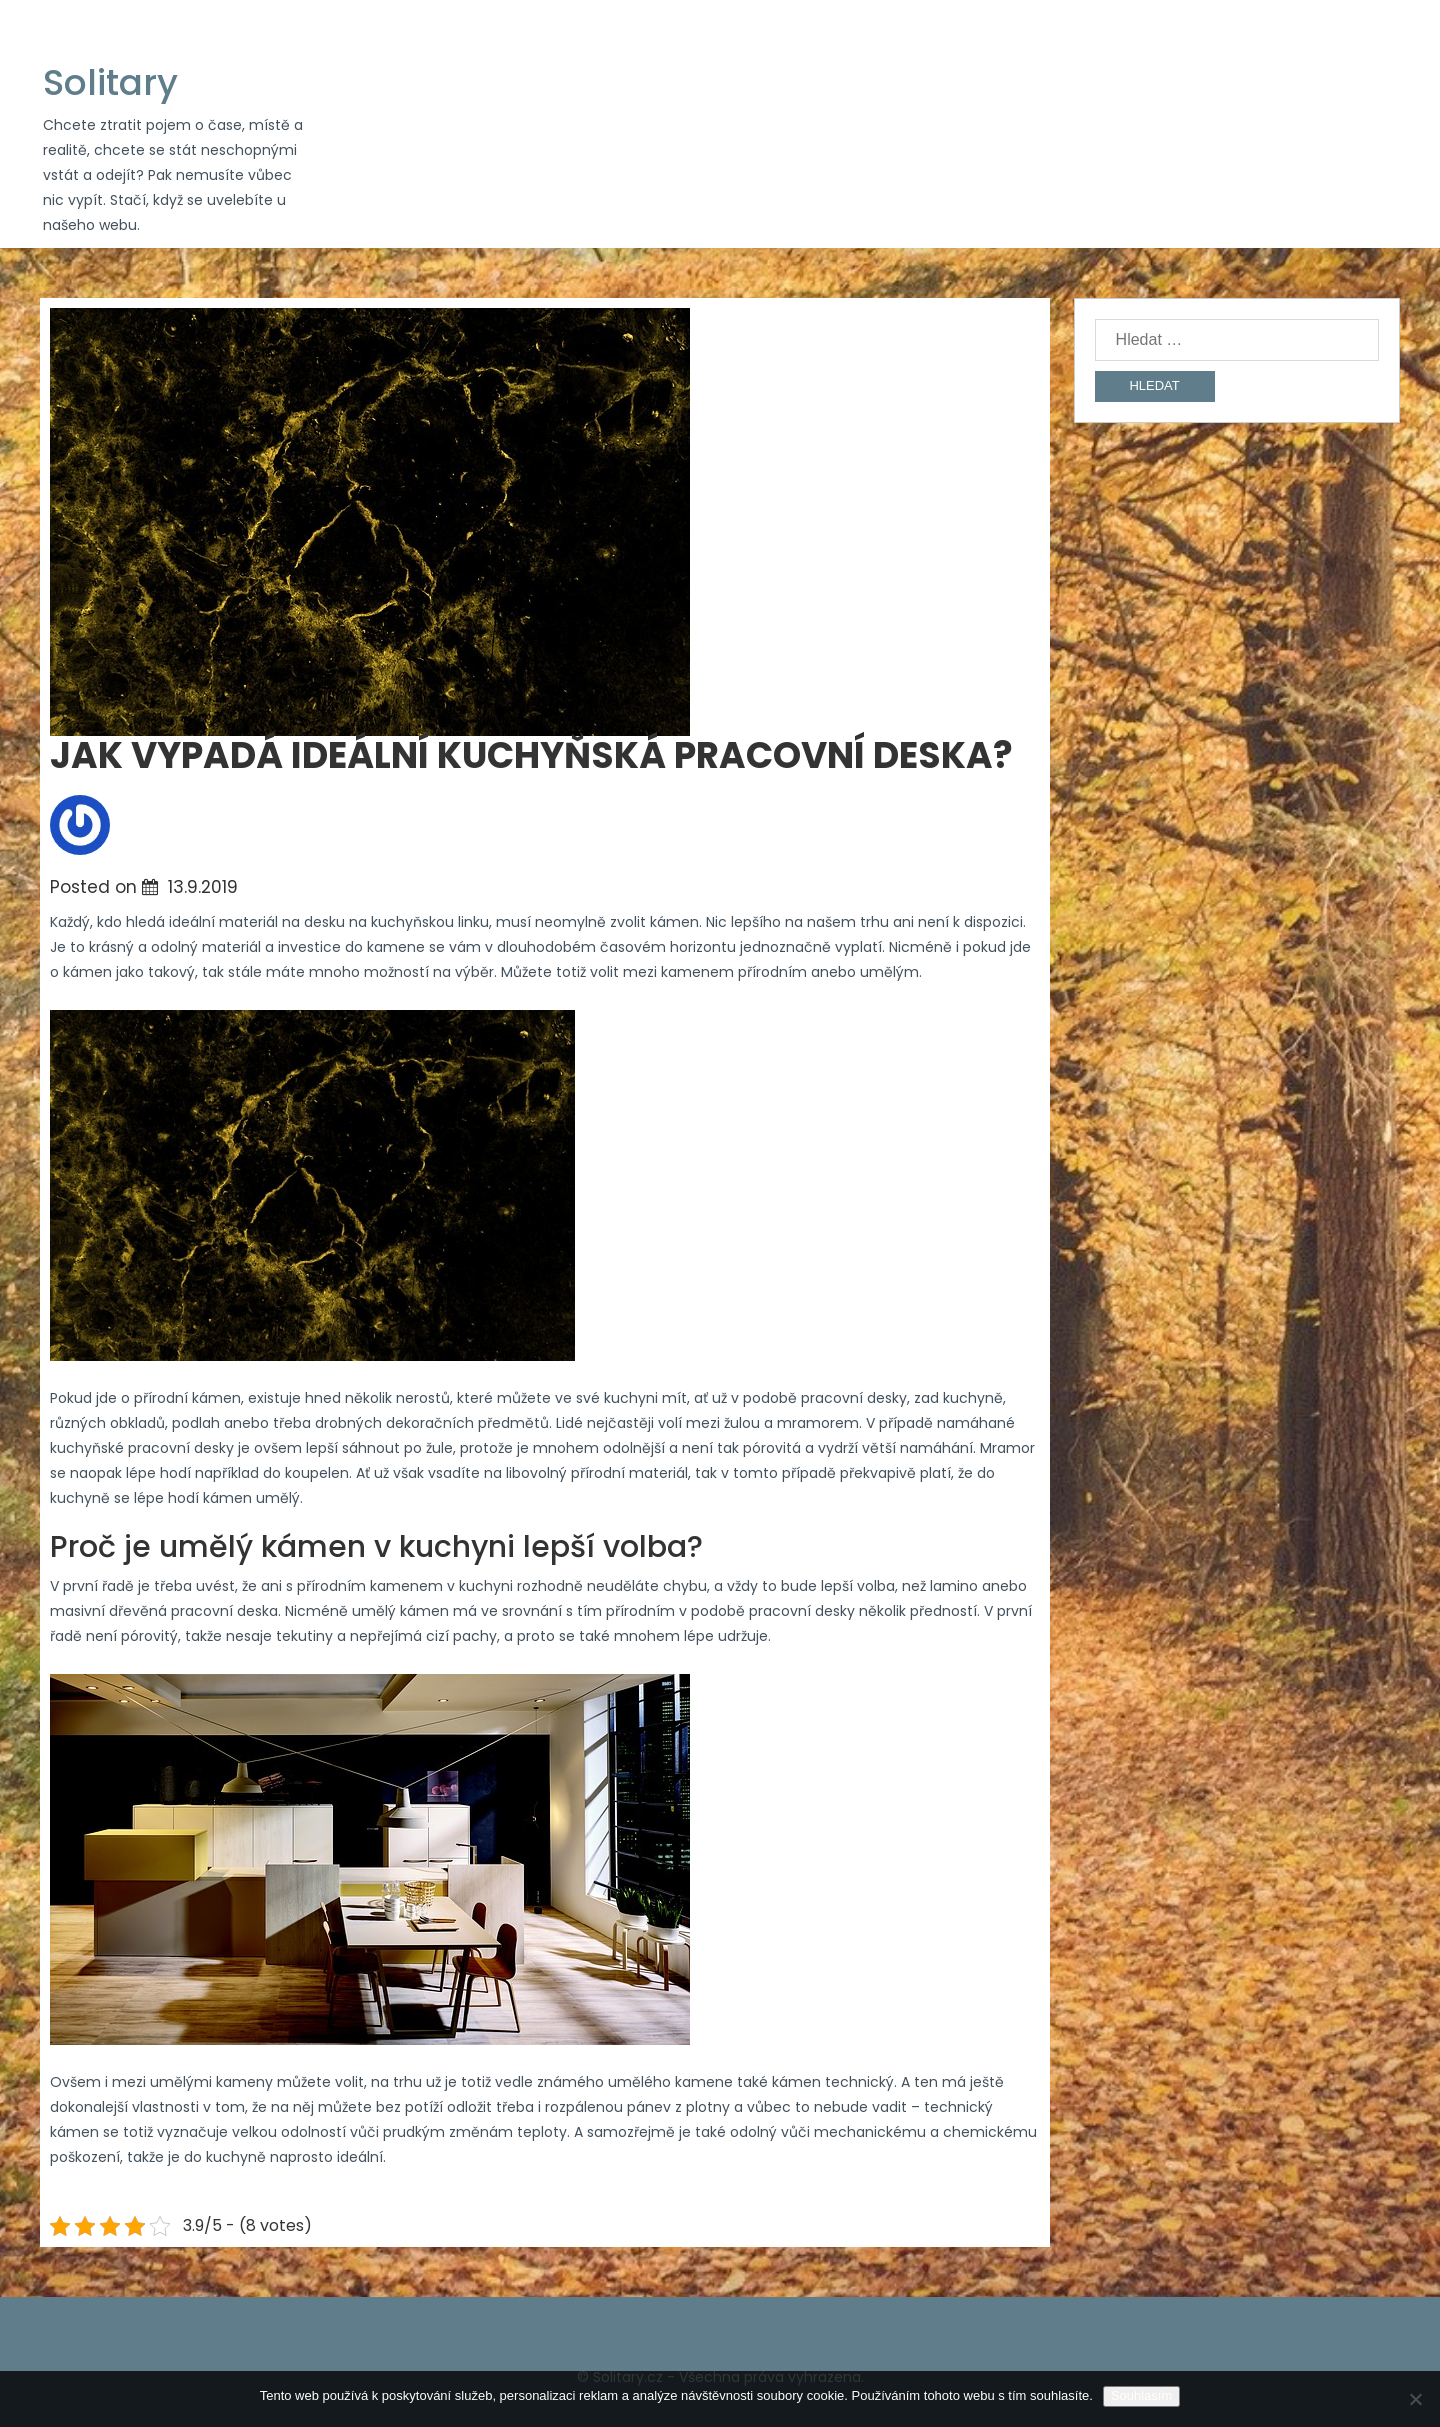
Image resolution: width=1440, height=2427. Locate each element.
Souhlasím (1141, 2395)
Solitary (110, 82)
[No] (1415, 2399)
